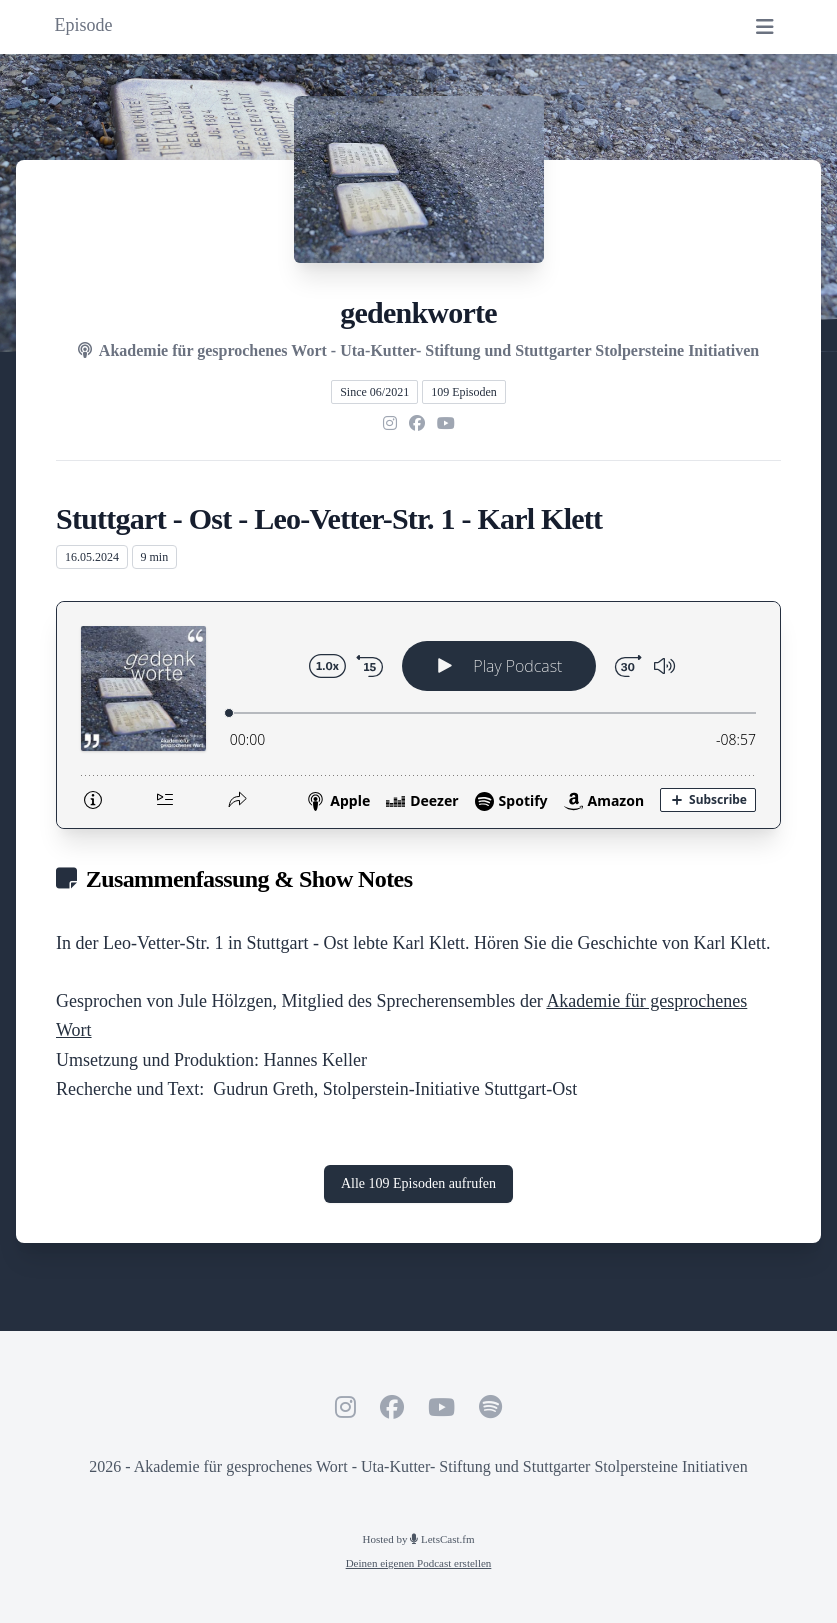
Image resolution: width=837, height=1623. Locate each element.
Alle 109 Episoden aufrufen (418, 1183)
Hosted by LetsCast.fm (419, 1539)
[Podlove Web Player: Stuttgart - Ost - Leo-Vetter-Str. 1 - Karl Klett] (418, 715)
